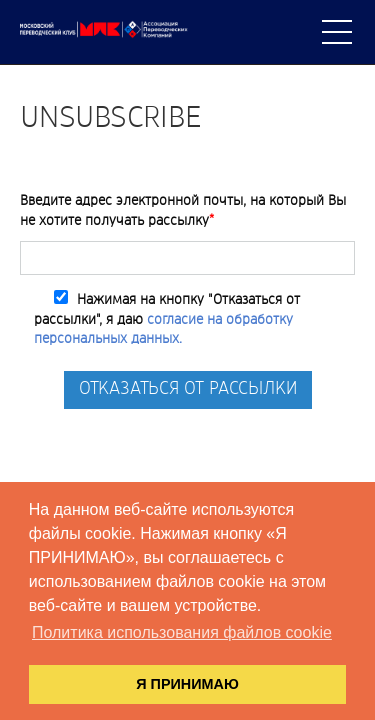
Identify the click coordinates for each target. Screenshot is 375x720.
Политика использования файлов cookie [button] (182, 632)
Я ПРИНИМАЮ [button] (187, 684)
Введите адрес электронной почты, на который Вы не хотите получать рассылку (183, 211)
